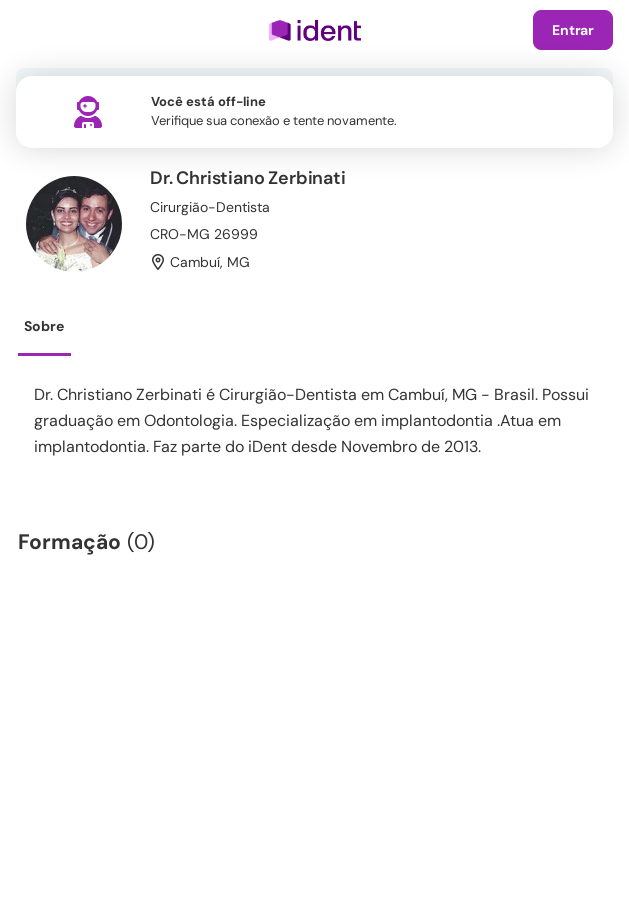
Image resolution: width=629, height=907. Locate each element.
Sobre (44, 326)
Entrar (573, 30)
